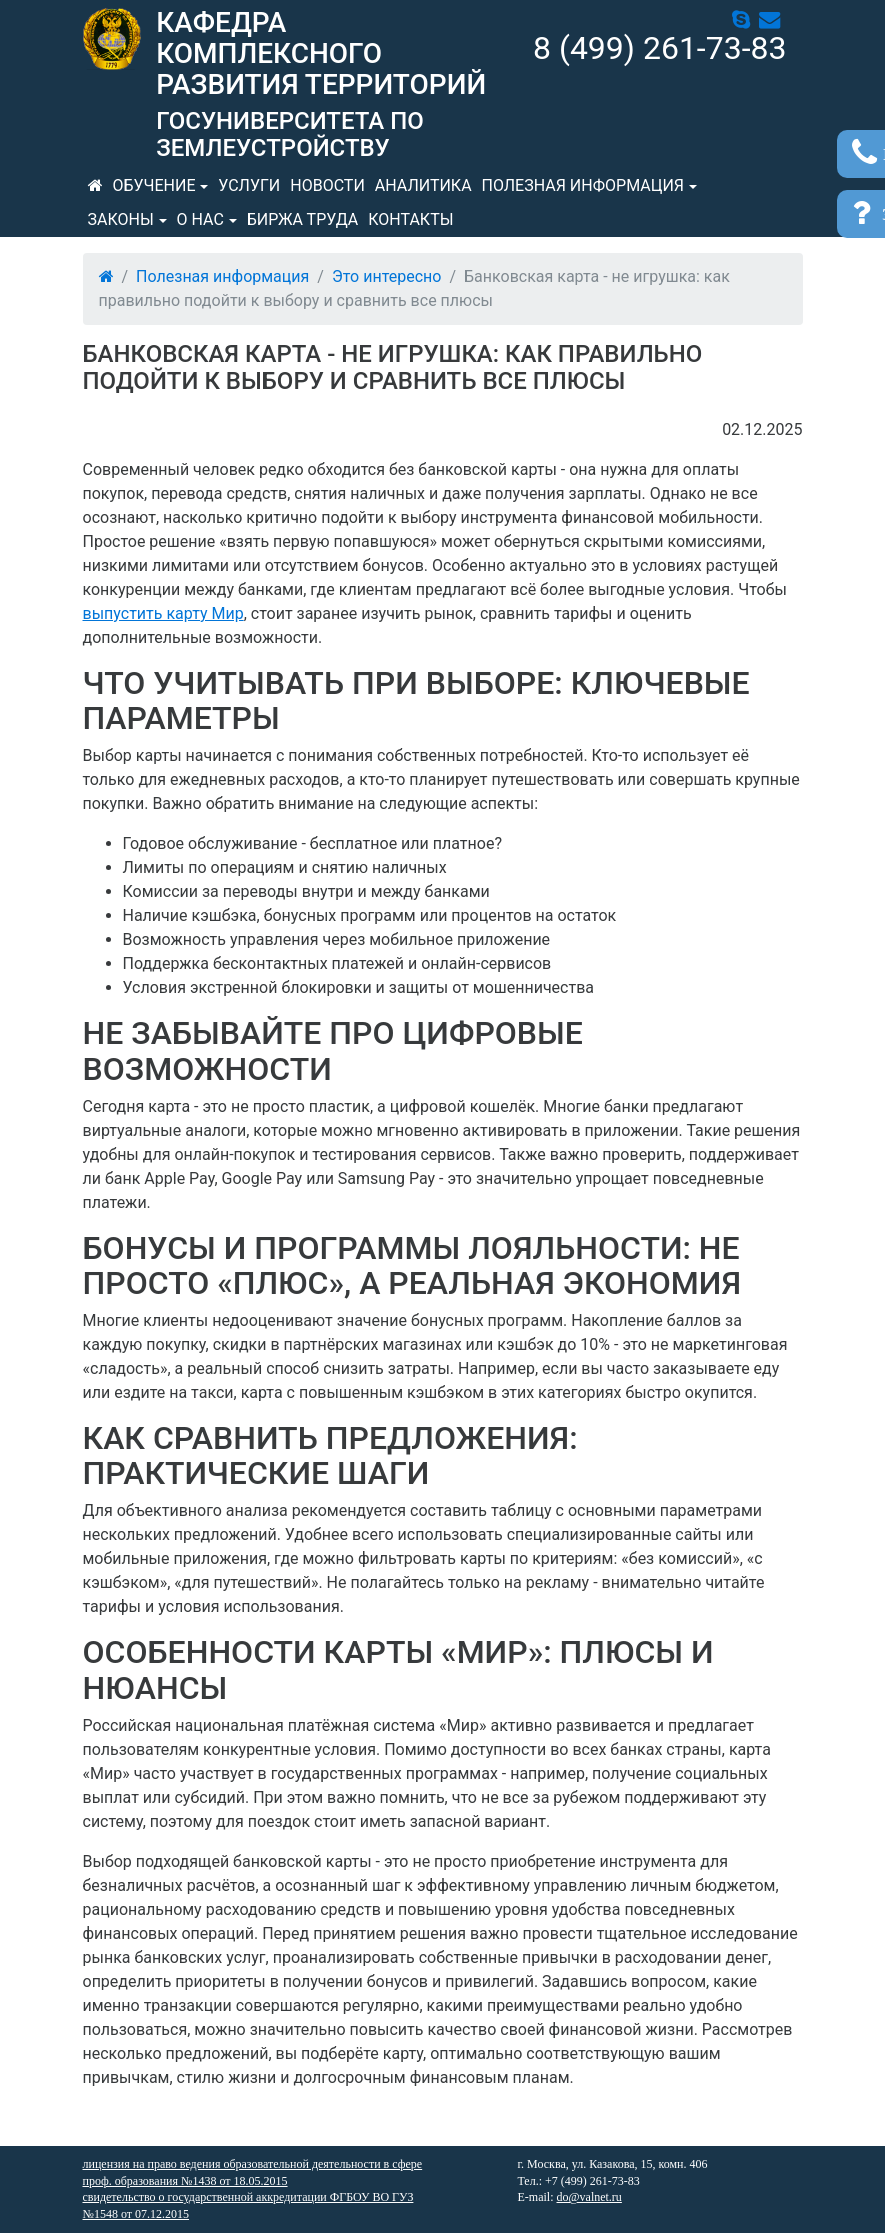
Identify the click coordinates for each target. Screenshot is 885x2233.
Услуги (249, 185)
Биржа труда (303, 219)
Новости (327, 185)
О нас (200, 219)
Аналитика (423, 185)
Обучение (154, 185)
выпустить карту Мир (163, 613)
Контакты (410, 219)
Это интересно (386, 276)
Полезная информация (583, 185)
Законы (121, 219)
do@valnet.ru (589, 2197)
